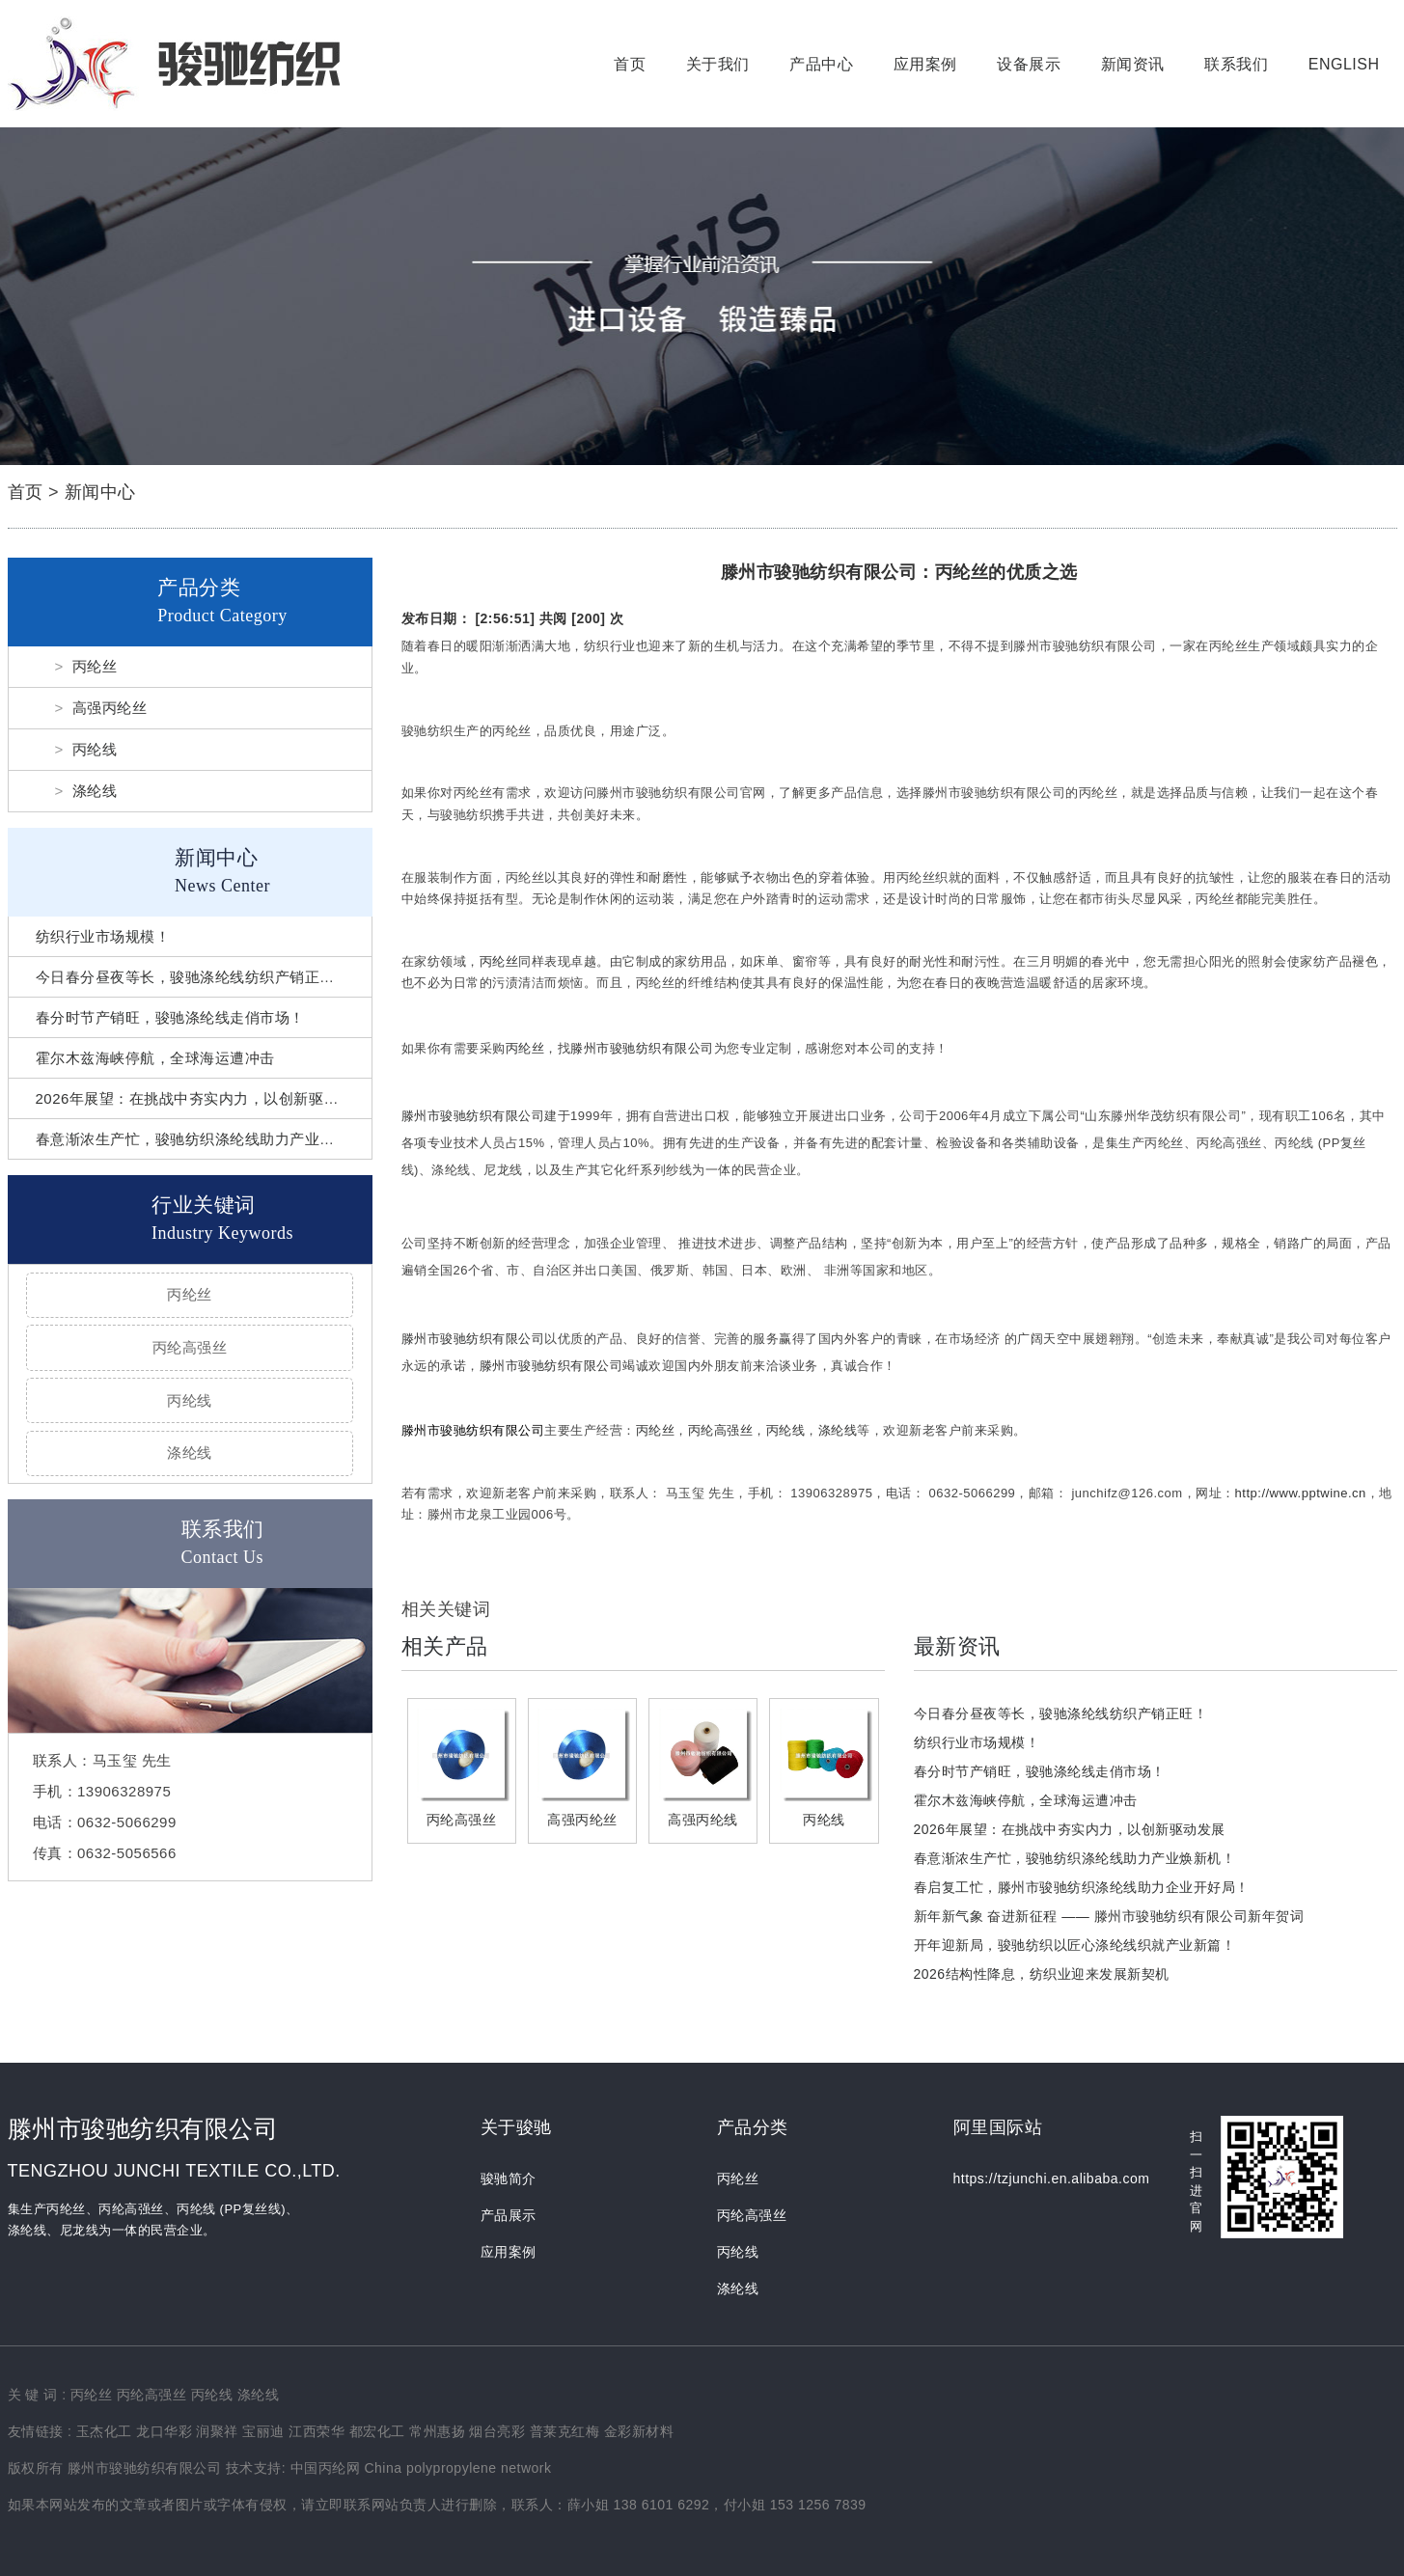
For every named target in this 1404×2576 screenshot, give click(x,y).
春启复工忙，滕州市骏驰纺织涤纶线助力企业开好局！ (1082, 1887)
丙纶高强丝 (190, 1347)
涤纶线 (95, 790)
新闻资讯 (1133, 64)
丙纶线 (95, 749)
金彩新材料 (639, 2431)
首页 (630, 64)
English (1344, 64)
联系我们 (1236, 64)
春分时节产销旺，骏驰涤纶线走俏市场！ (170, 1017)
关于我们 (718, 64)
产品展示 (509, 2215)
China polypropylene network (457, 2468)
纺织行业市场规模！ (103, 936)
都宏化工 (377, 2431)
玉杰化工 (104, 2431)
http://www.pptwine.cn (1300, 1493)
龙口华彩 (164, 2431)
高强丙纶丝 (110, 707)
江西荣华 (316, 2431)
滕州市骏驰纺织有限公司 (642, 1048)
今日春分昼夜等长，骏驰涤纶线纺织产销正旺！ (193, 977)
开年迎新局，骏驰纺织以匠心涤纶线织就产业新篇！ (1075, 1945)
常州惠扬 (437, 2431)
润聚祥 (217, 2431)
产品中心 (821, 64)
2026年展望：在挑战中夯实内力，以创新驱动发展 (202, 1098)
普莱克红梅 (565, 2431)
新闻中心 (100, 492)
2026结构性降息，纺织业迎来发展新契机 (1042, 1974)
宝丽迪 (263, 2431)
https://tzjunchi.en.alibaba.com (1051, 2178)
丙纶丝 (95, 666)
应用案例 (925, 64)
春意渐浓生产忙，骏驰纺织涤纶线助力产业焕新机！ (208, 1139)
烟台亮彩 (497, 2431)
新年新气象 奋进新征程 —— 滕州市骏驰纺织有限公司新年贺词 (1109, 1916)
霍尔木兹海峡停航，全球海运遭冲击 (155, 1058)
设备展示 (1028, 64)
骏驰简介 (509, 2178)
